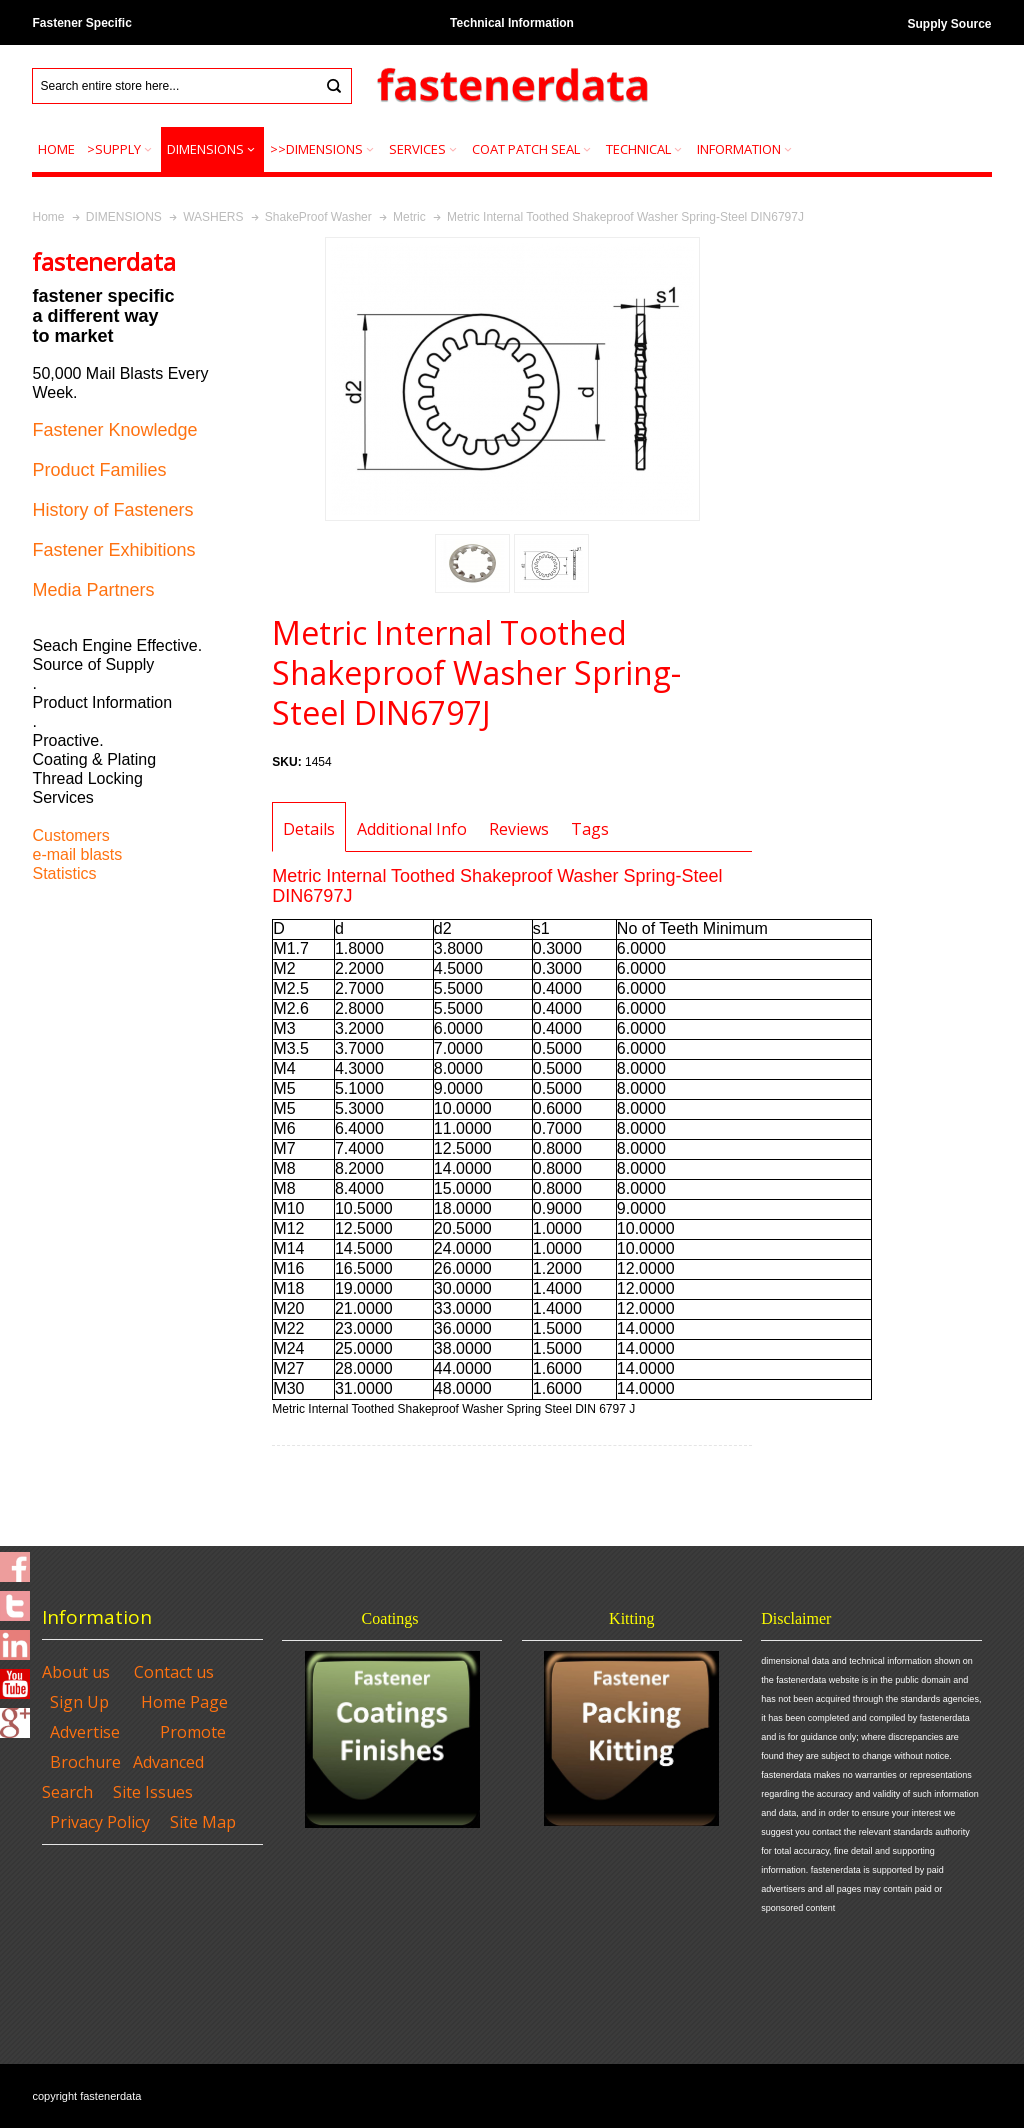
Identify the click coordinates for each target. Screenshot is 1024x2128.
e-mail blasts (77, 854)
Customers (70, 835)
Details (309, 829)
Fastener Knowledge (114, 430)
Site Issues (153, 1792)
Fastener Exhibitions (113, 550)
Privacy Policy (100, 1822)
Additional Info (412, 829)
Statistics (64, 873)
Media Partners (93, 590)
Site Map (203, 1822)
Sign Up (79, 1702)
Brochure (85, 1762)
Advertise (85, 1732)
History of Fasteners (112, 510)
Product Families (99, 470)
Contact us (174, 1672)
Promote (193, 1732)
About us (76, 1672)
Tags (590, 829)
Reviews (519, 829)
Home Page (184, 1702)
